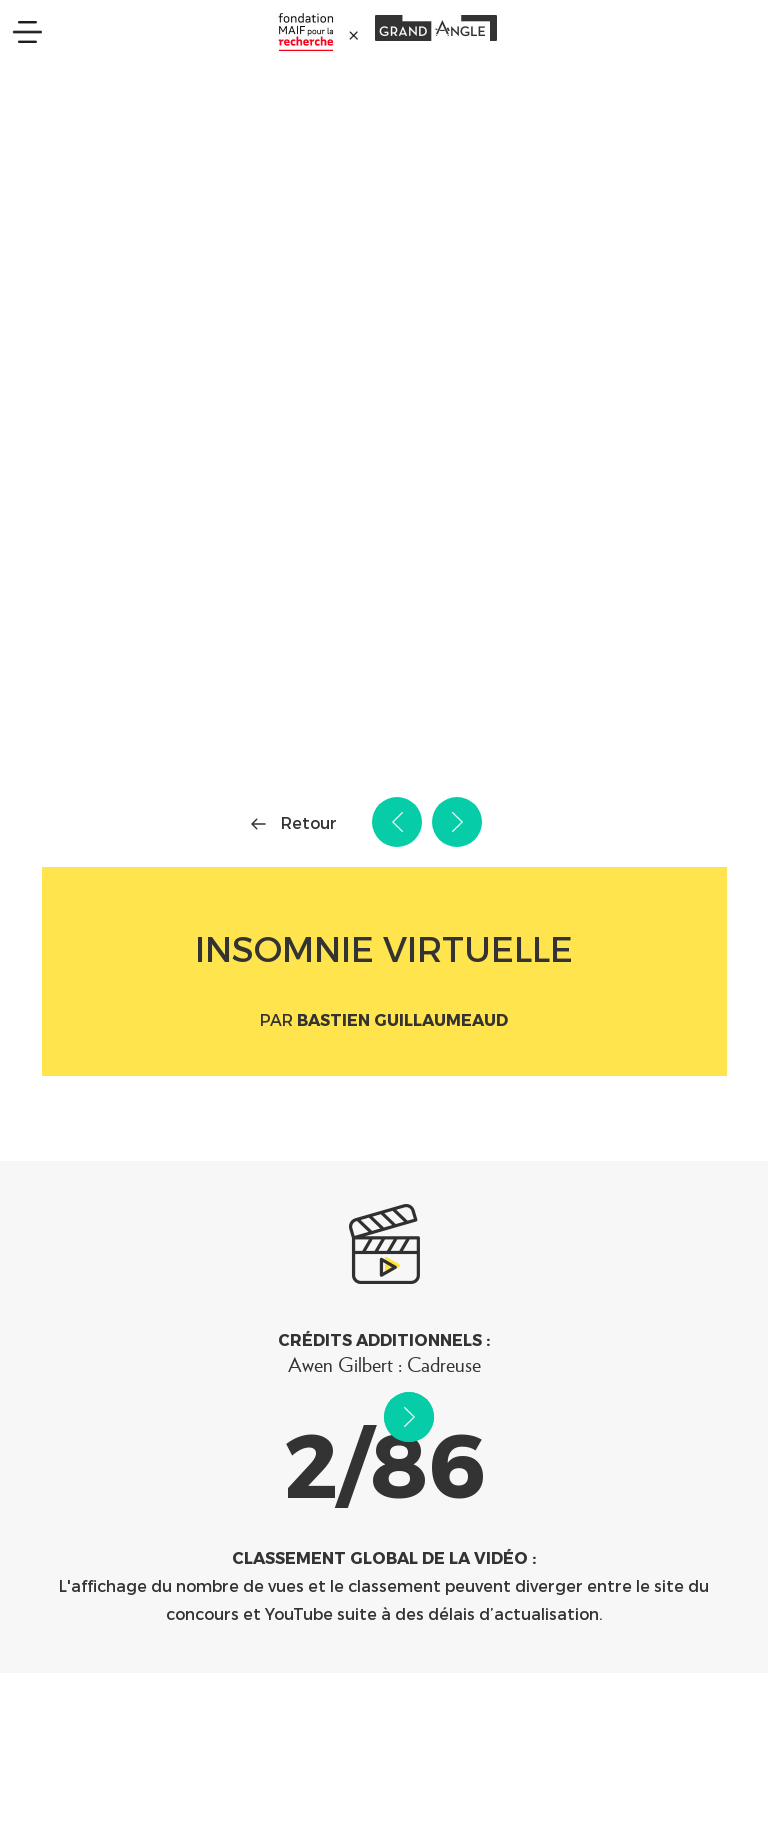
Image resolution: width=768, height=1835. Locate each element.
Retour (309, 822)
